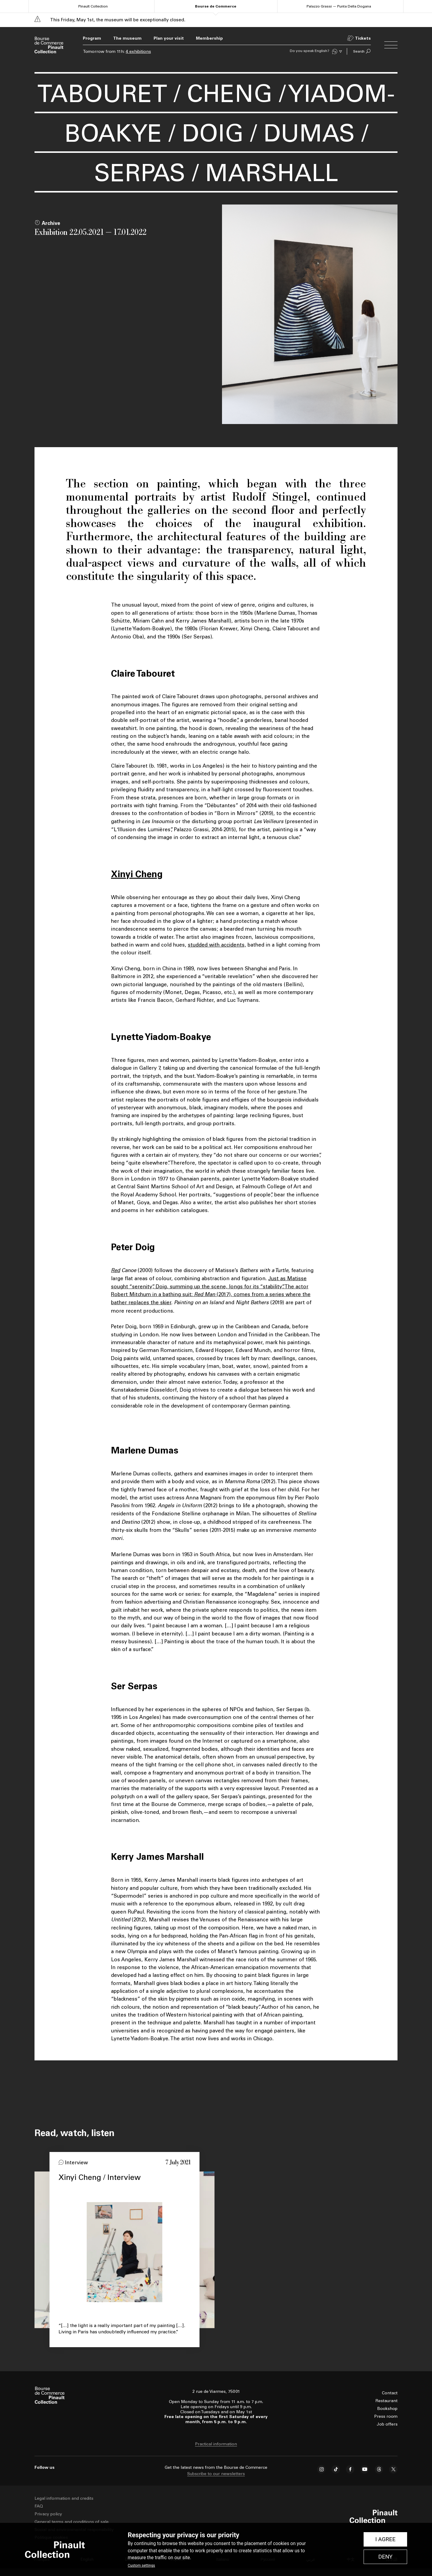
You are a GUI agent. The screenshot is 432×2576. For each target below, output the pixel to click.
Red (115, 1270)
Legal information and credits (63, 2498)
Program (92, 38)
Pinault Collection (93, 6)
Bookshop (387, 2408)
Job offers (387, 2424)
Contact (390, 2393)
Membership (209, 38)
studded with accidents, (217, 945)
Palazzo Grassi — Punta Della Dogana (339, 6)
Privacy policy (48, 2514)
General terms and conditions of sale (71, 2521)
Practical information (216, 2444)
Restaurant (387, 2400)
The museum (127, 38)
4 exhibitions (138, 51)
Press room (386, 2416)
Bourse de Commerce (215, 6)
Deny (385, 2556)
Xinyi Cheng (137, 874)
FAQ (38, 2506)
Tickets (363, 38)
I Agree (385, 2539)
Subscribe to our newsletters (216, 2473)
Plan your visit (169, 38)
